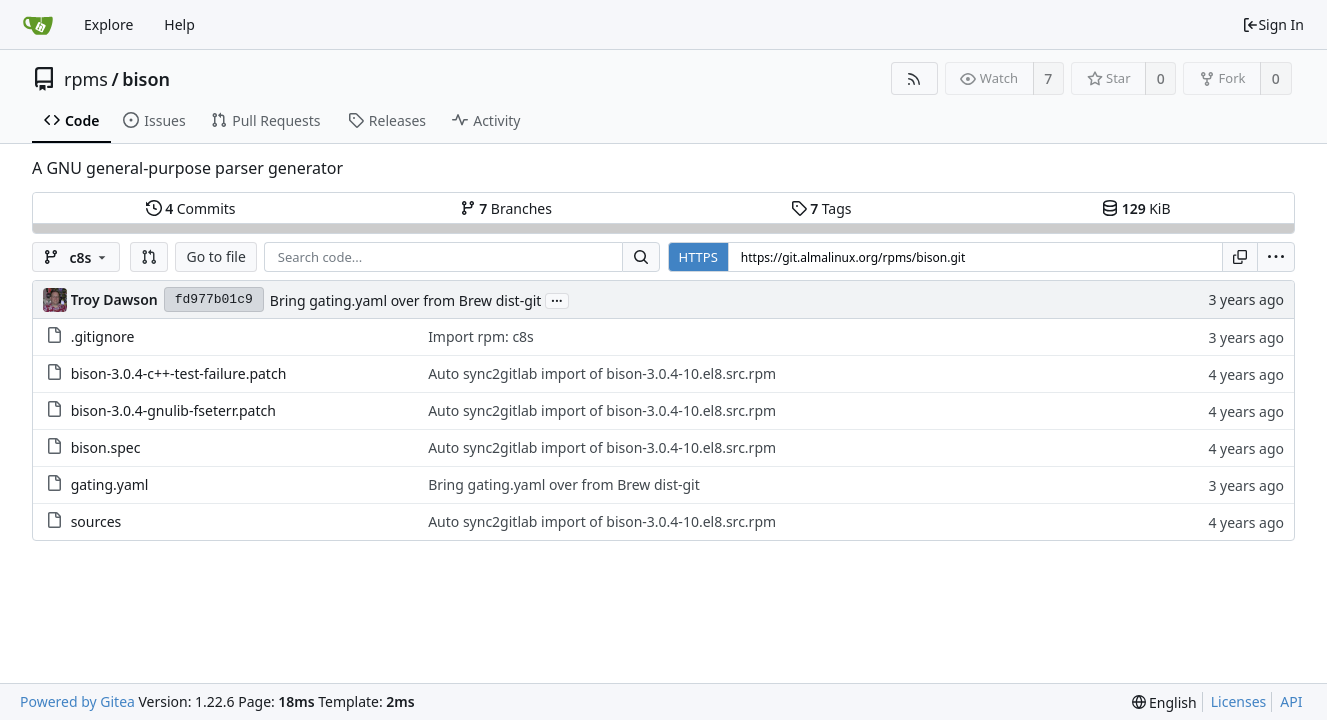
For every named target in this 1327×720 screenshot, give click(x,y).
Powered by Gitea (77, 701)
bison (146, 79)
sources (96, 521)
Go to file (215, 256)
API (1291, 701)
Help (179, 24)
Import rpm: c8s (481, 336)
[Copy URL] (1240, 257)
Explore (108, 24)
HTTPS (698, 257)
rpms (86, 79)
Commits (191, 208)
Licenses (1239, 701)
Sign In (1273, 24)
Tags (821, 208)
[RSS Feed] (914, 78)
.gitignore (103, 336)
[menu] (1276, 257)
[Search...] (641, 257)
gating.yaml (110, 484)
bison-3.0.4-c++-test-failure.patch (179, 373)
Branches (506, 208)
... (557, 299)
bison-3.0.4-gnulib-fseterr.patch (173, 410)
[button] (149, 257)
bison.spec (106, 447)
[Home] (38, 25)
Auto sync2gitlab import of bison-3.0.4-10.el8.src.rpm (602, 373)
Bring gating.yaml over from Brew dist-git (406, 300)
